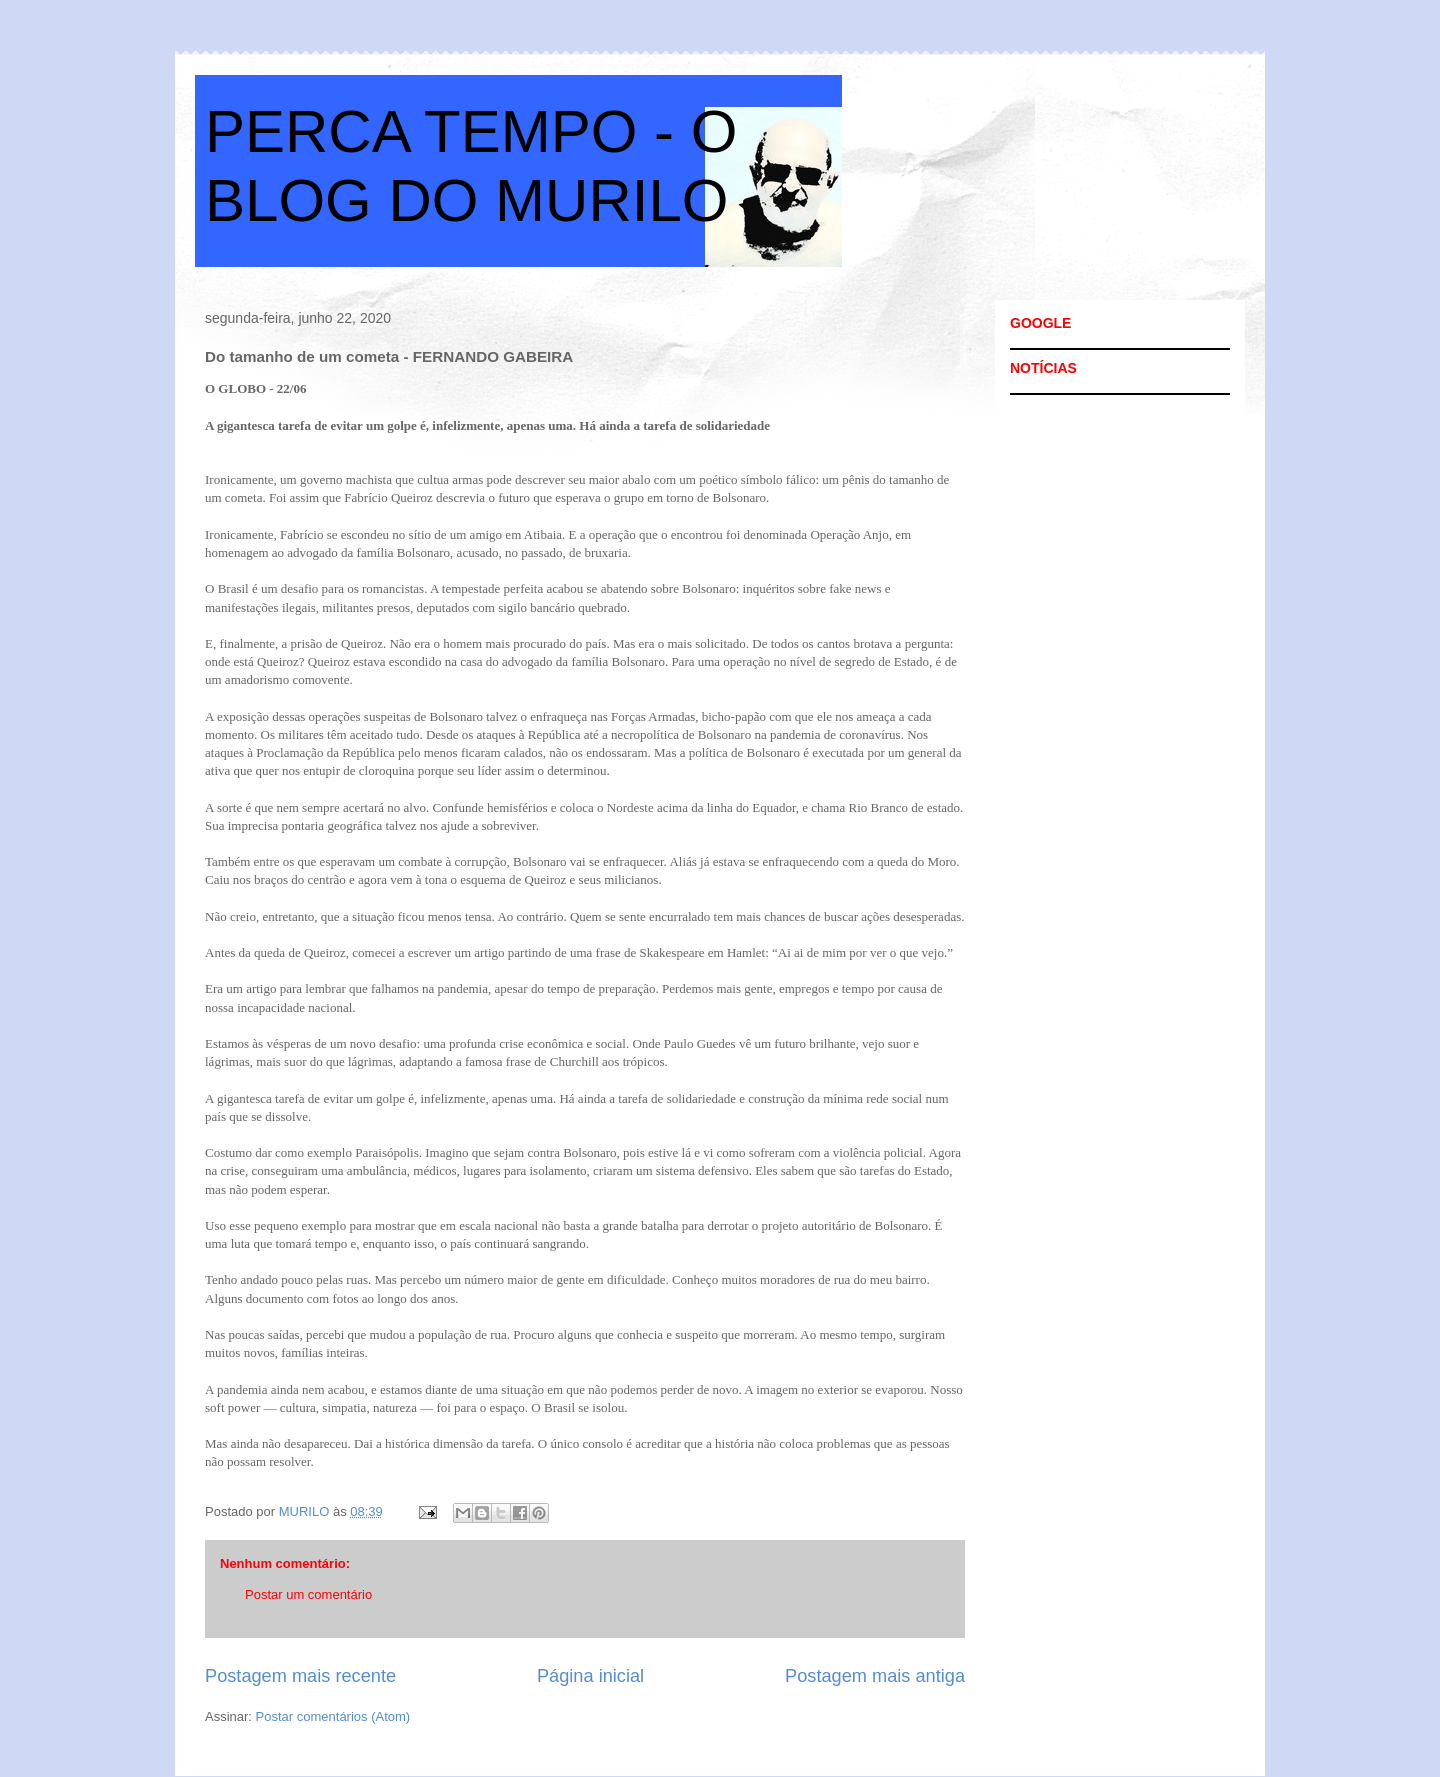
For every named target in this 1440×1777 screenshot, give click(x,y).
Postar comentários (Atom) (333, 1716)
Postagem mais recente (300, 1676)
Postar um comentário (308, 1594)
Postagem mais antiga (875, 1676)
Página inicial (590, 1676)
